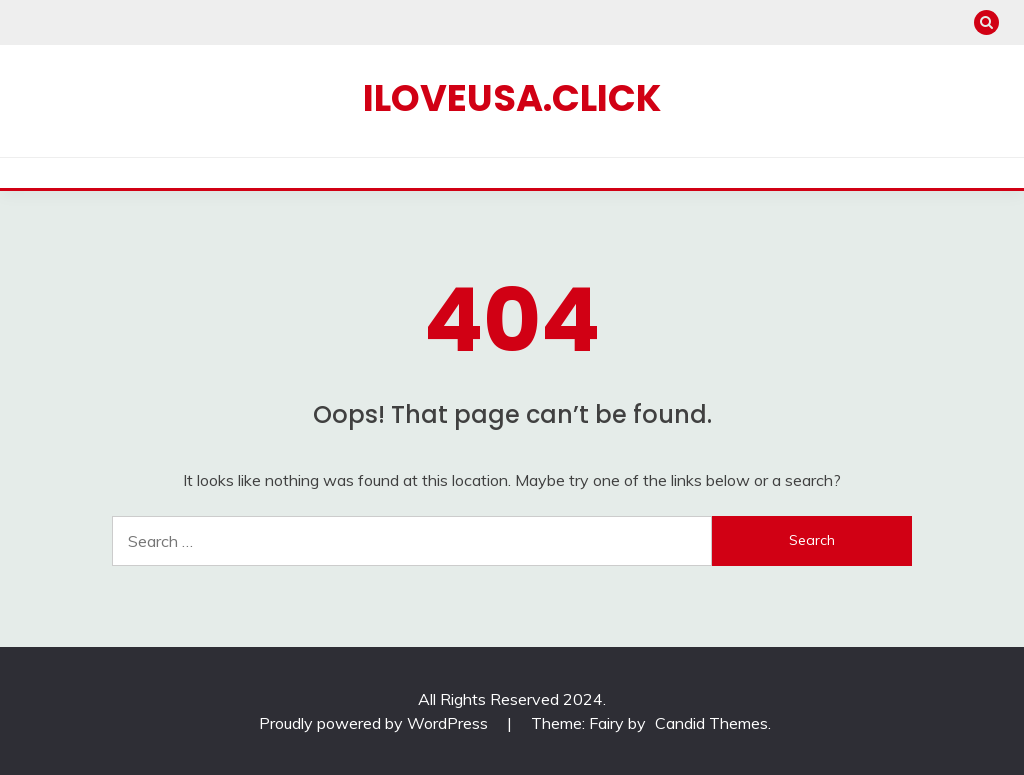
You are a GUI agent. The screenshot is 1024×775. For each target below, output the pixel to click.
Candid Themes (711, 723)
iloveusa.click (512, 98)
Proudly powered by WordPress (375, 723)
